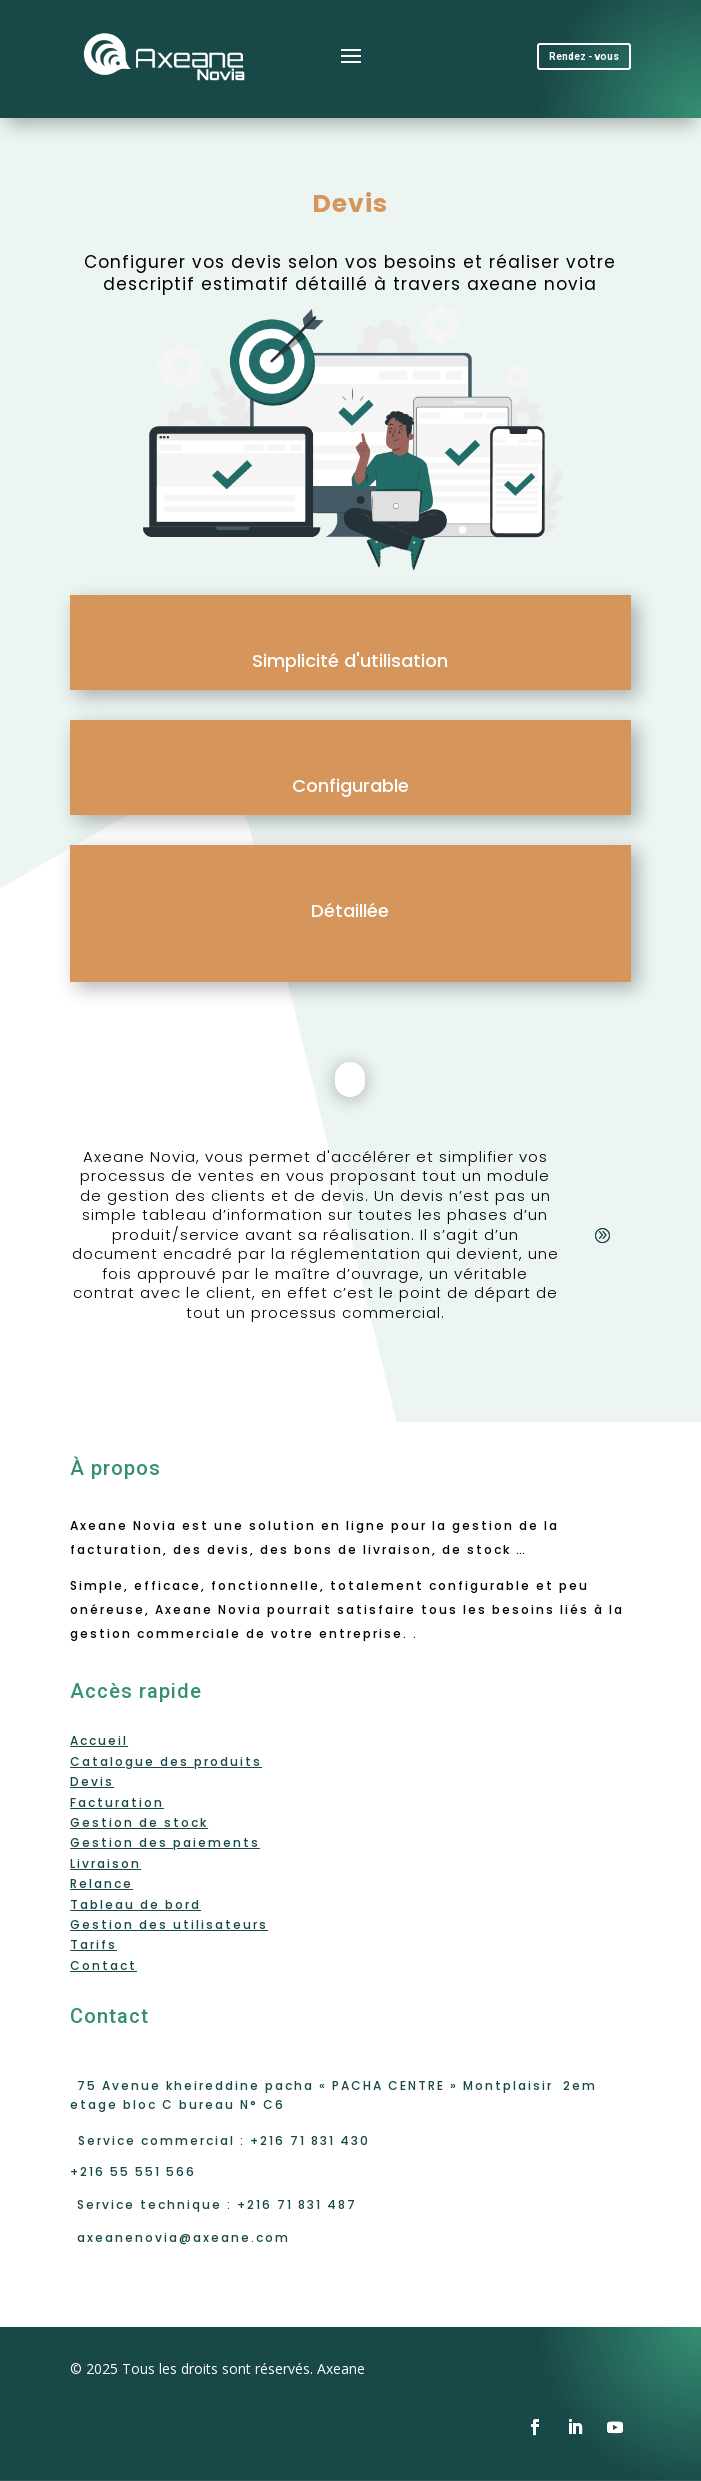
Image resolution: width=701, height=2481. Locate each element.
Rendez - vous (584, 56)
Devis (92, 1781)
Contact (103, 1965)
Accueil (99, 1740)
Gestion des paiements (165, 1842)
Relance (101, 1883)
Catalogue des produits (166, 1761)
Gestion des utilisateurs (169, 1924)
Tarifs (93, 1944)
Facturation (117, 1802)
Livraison (105, 1863)
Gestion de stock (139, 1822)
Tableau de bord (135, 1904)
